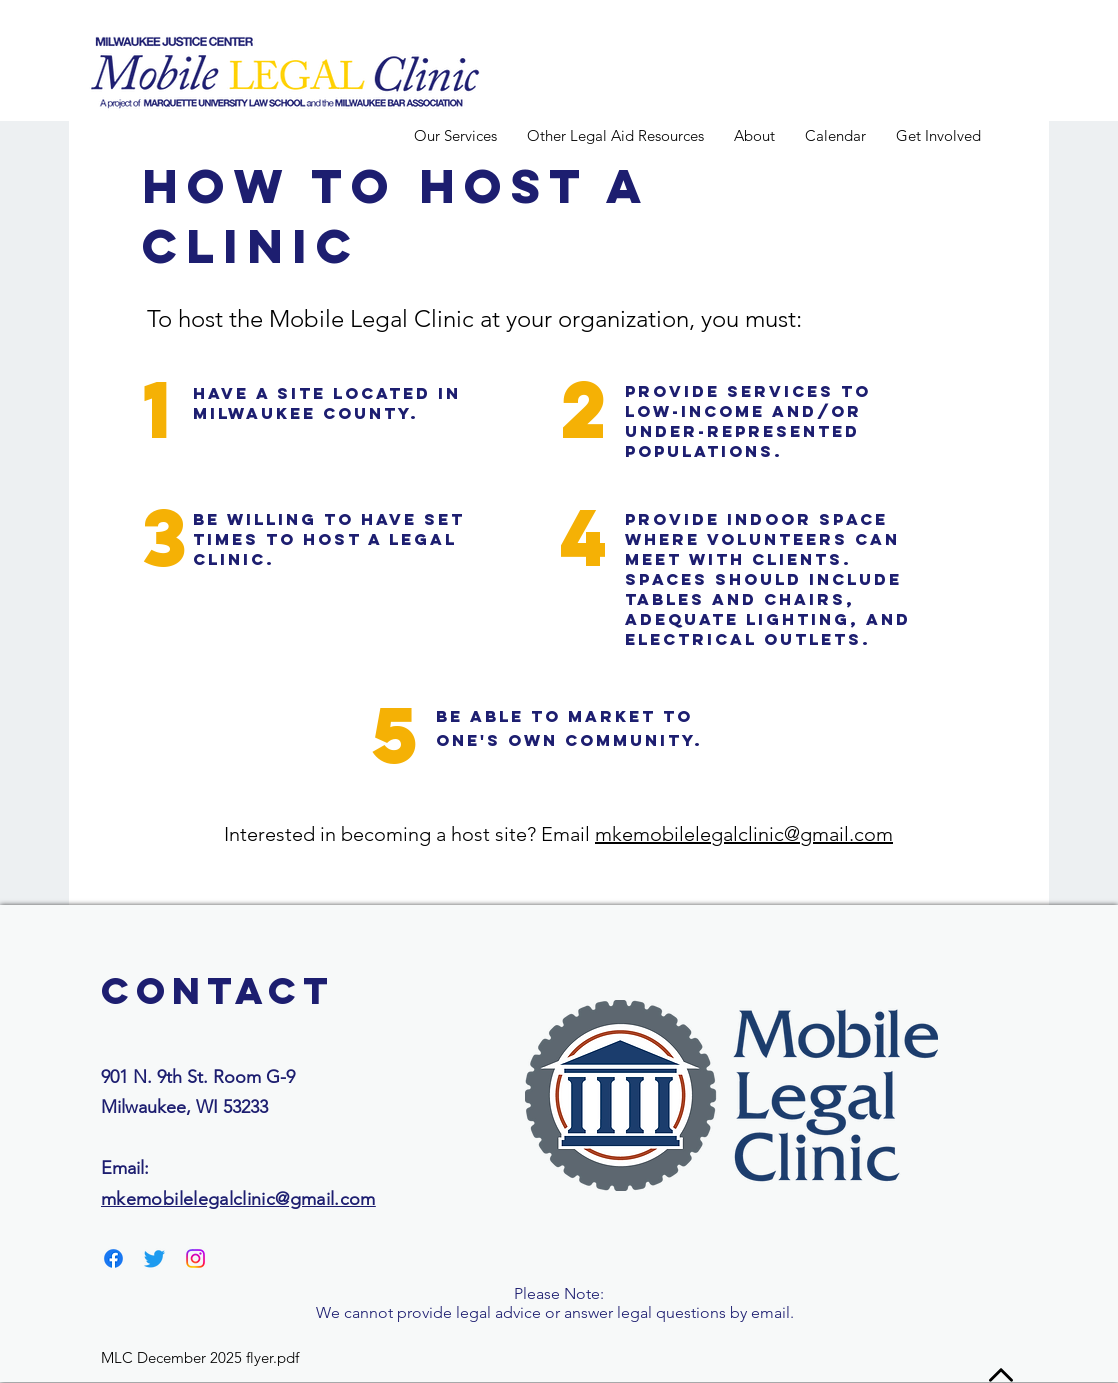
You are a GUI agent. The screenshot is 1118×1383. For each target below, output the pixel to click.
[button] (754, 135)
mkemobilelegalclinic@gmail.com (744, 834)
